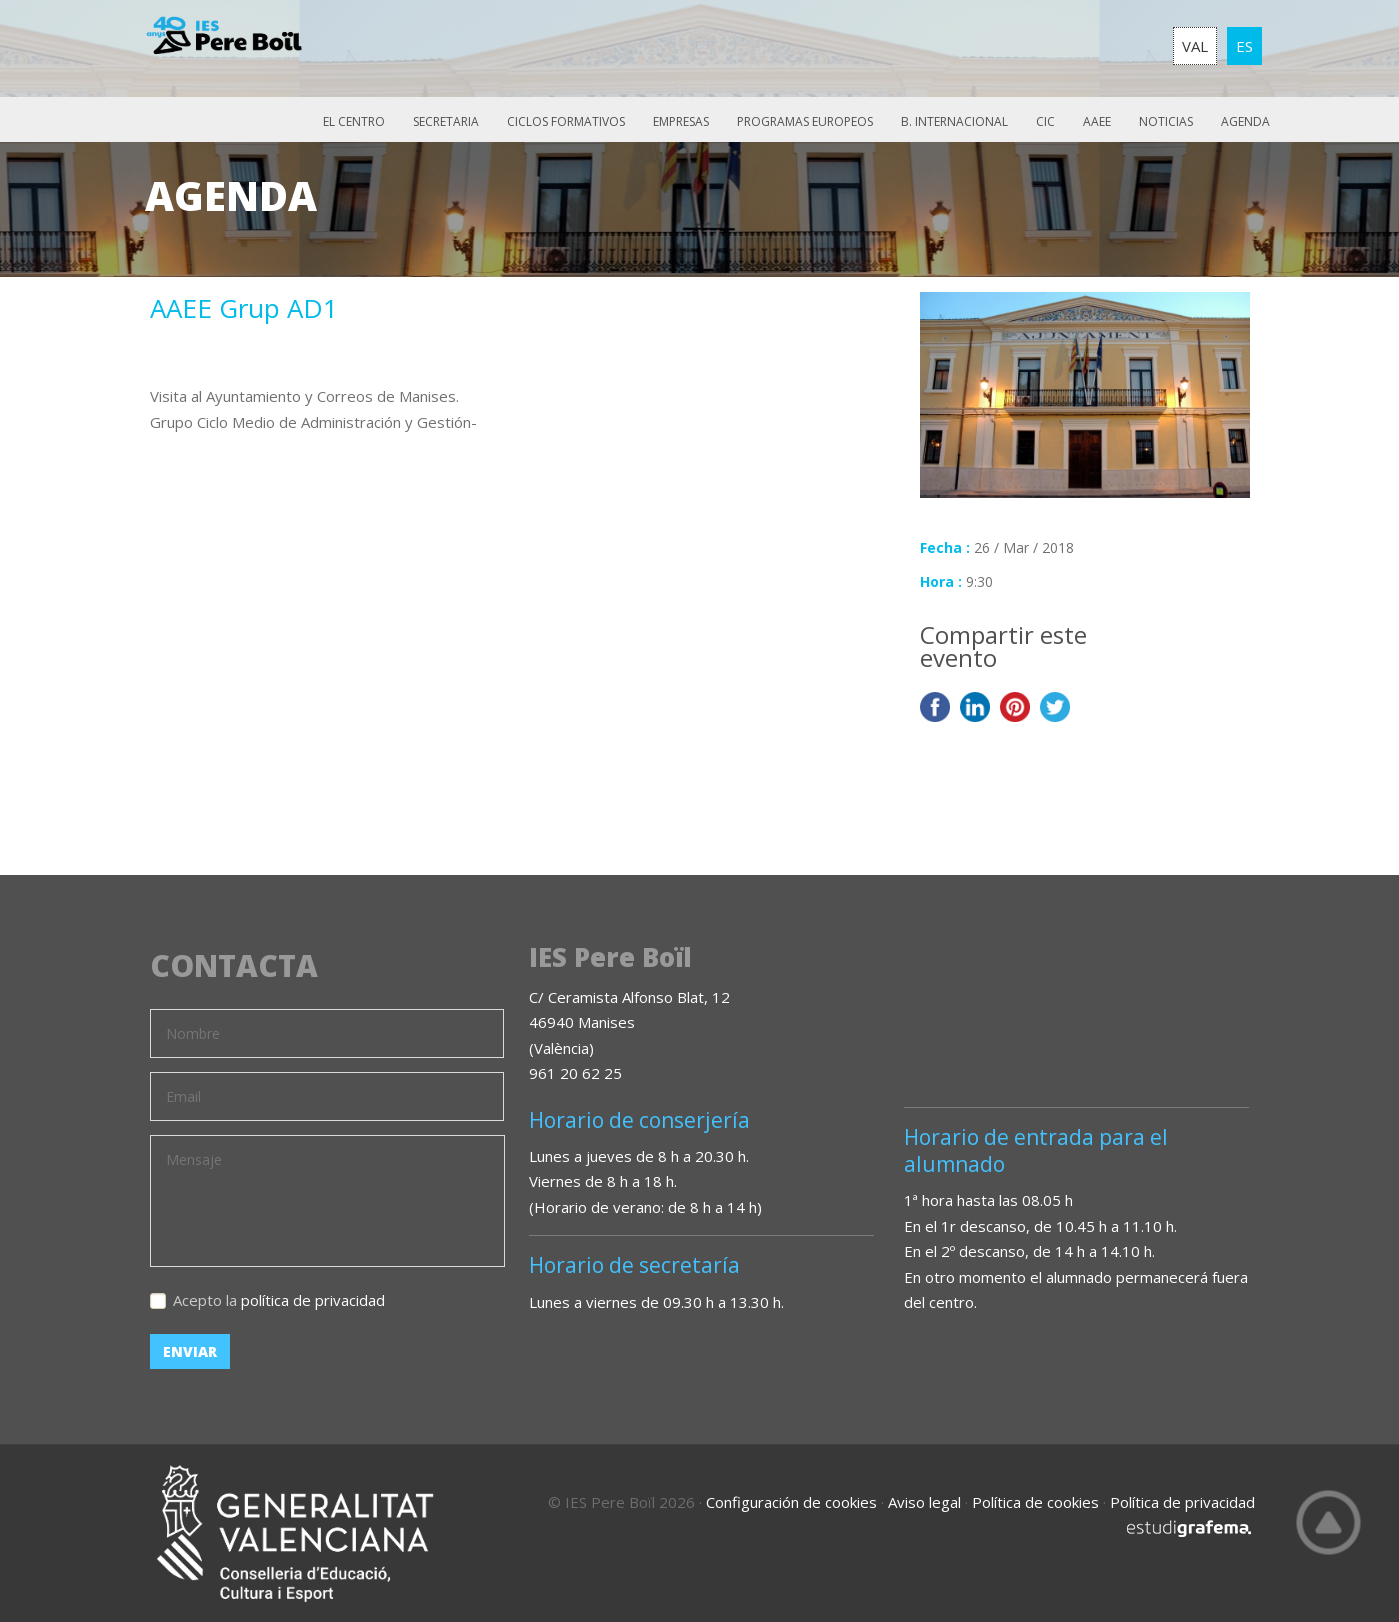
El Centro (354, 121)
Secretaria (446, 121)
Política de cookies (1035, 1502)
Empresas (681, 121)
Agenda (1245, 121)
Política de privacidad (1182, 1502)
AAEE (1097, 121)
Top (1329, 1522)
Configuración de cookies (791, 1502)
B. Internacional (954, 121)
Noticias (1166, 121)
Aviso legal (924, 1502)
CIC (1045, 121)
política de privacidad (313, 1300)
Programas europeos (805, 121)
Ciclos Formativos (566, 121)
